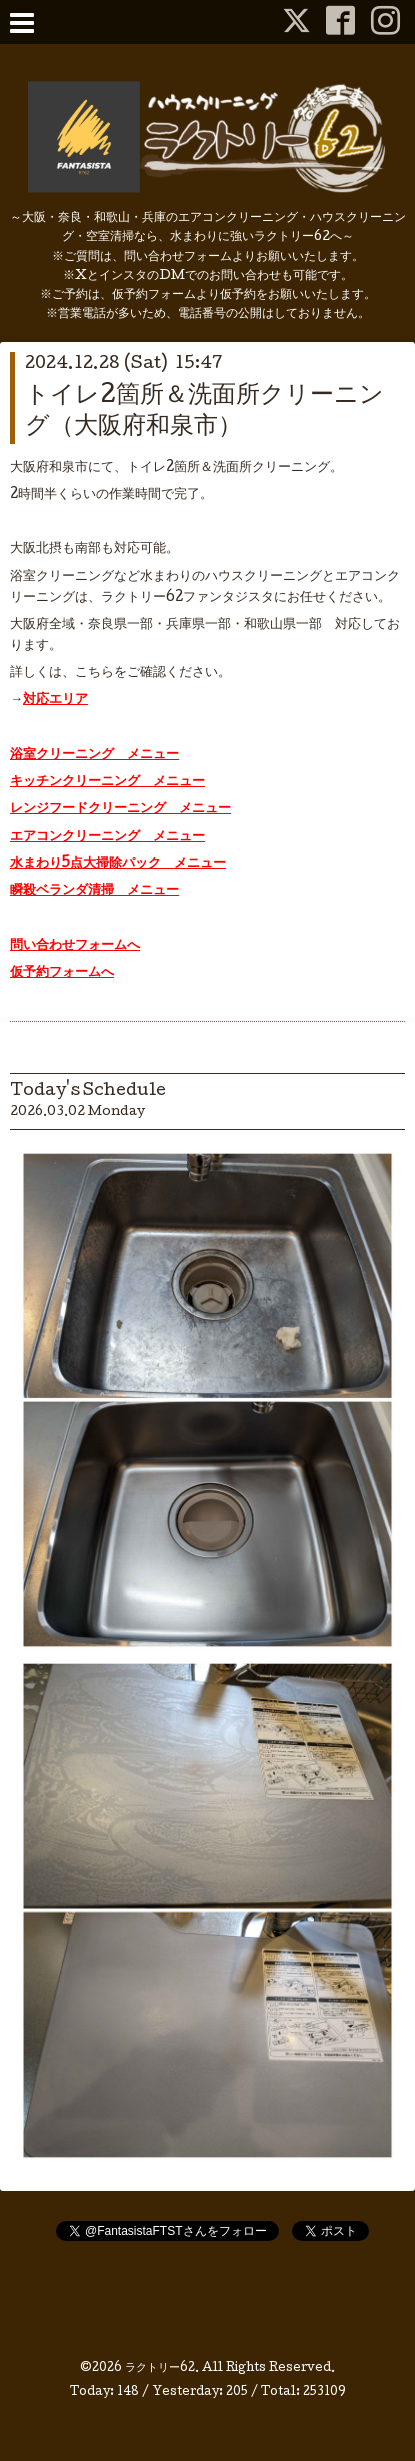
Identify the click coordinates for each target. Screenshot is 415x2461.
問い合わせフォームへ (75, 946)
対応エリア (55, 700)
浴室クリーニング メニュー (94, 755)
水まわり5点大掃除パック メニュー (118, 864)
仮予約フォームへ (62, 973)
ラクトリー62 (160, 2369)
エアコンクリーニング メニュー (107, 837)
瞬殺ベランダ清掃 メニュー (94, 891)
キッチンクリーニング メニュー (107, 782)
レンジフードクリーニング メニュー (120, 809)
